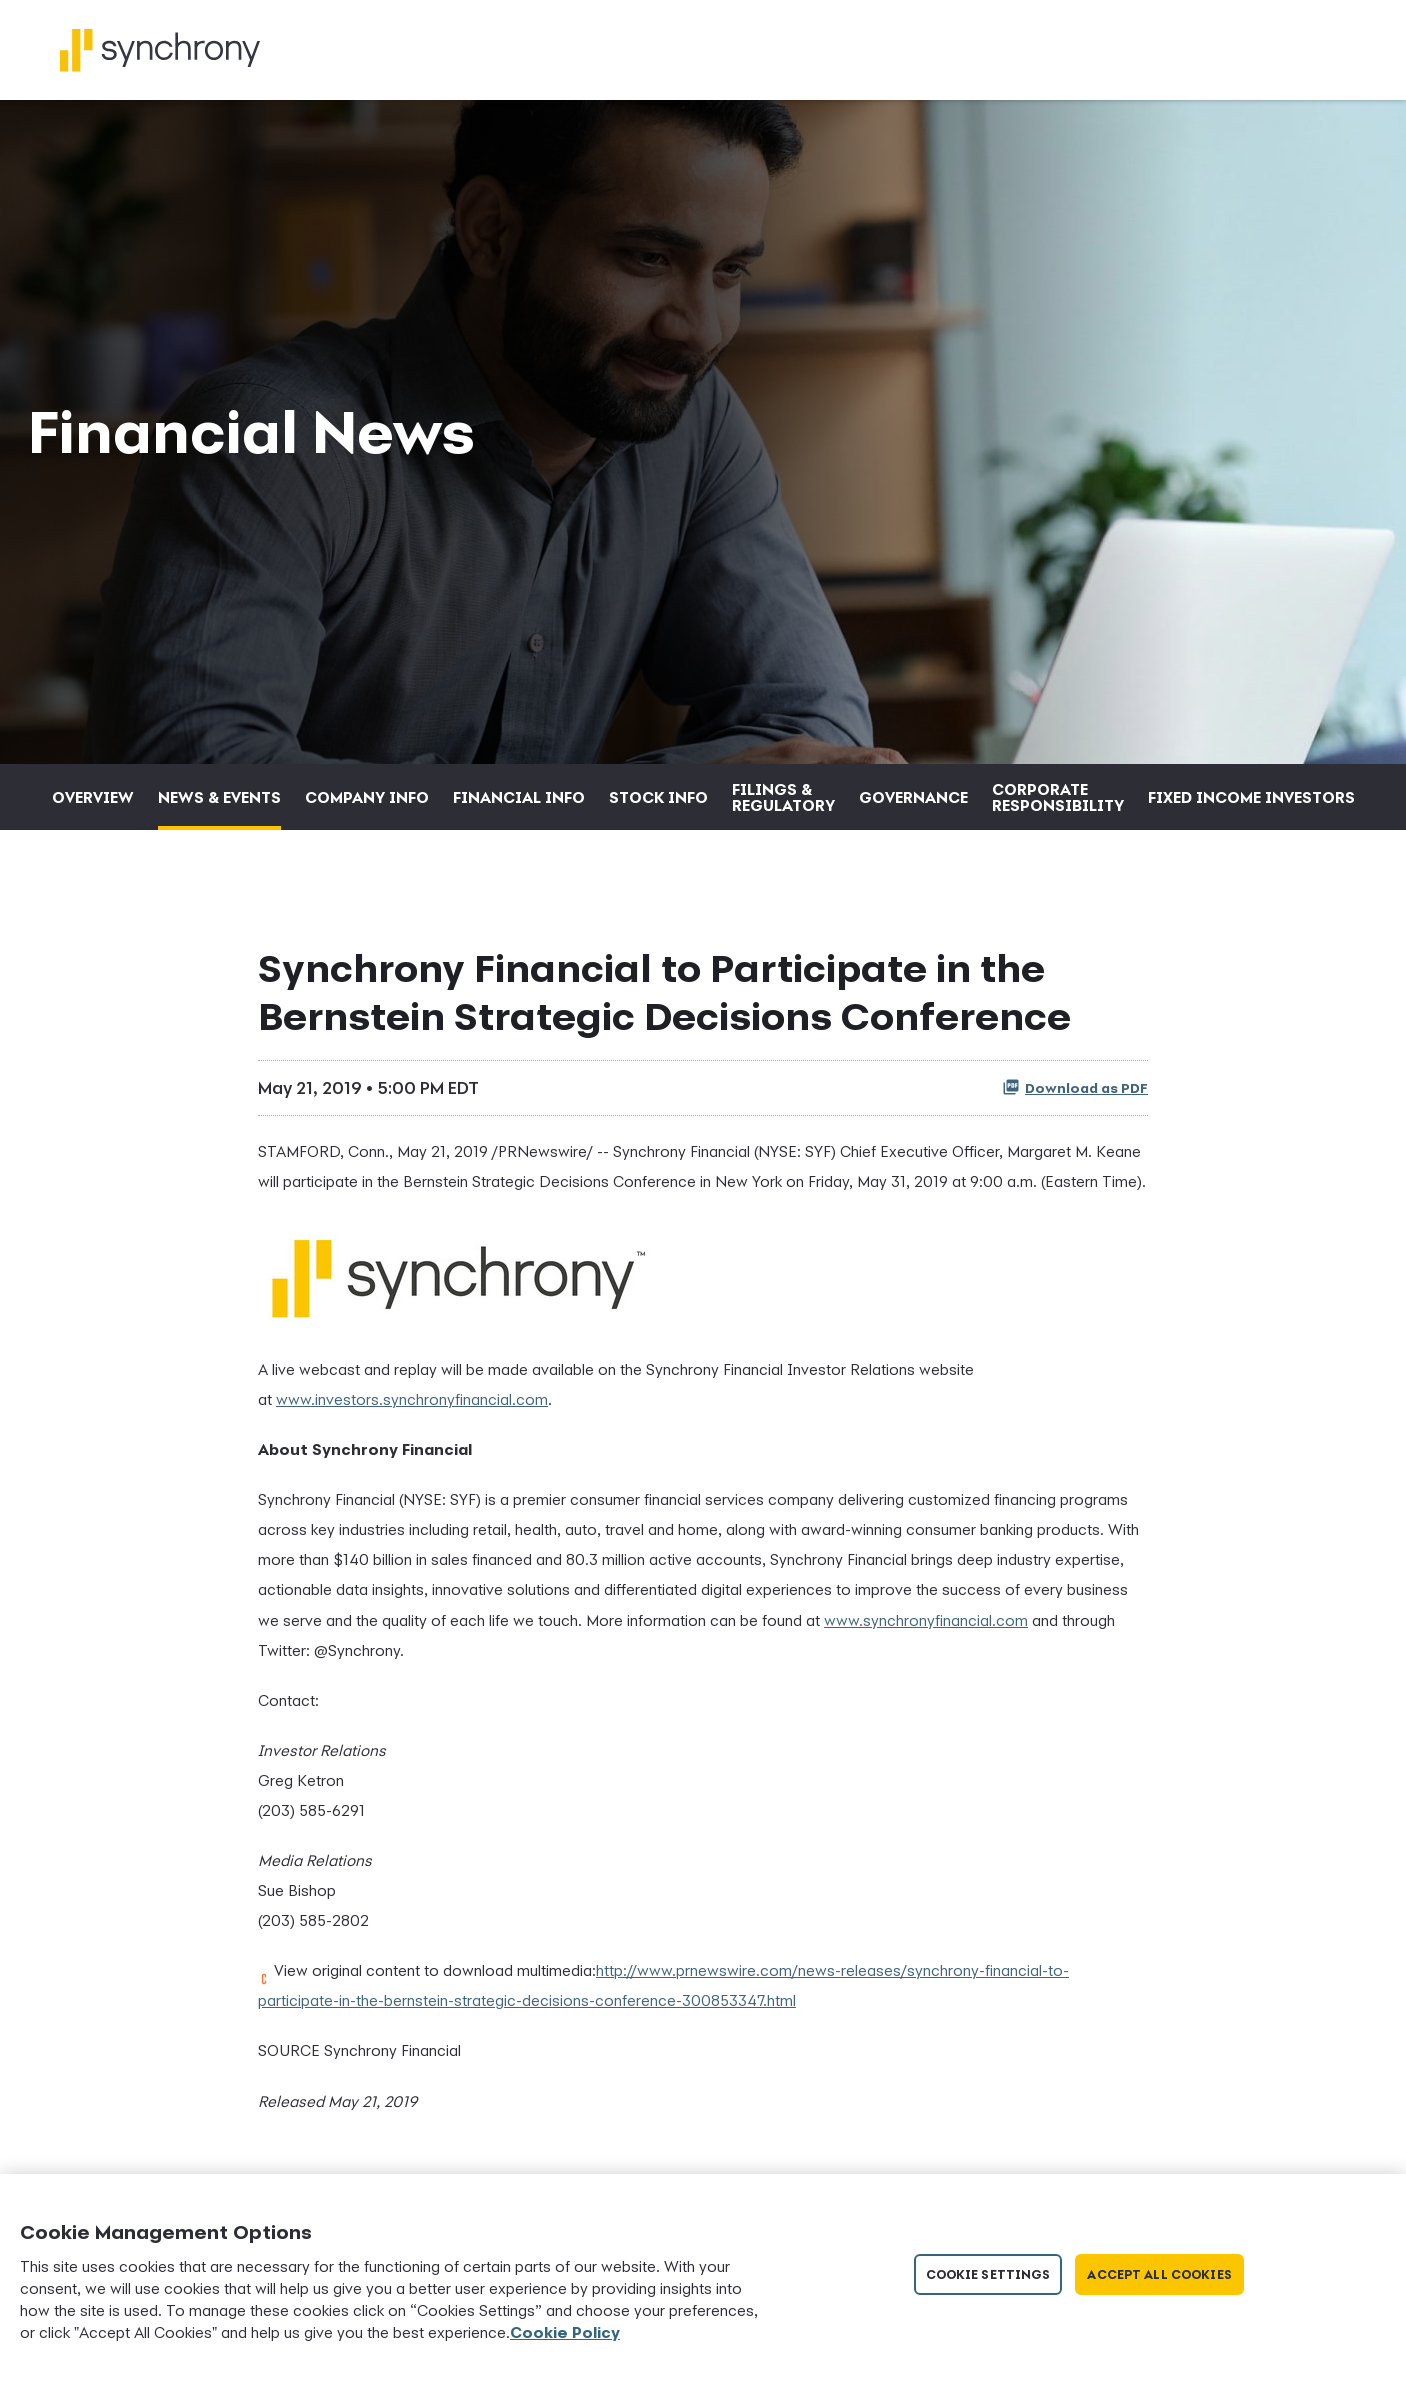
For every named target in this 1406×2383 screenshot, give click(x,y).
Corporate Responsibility (1058, 797)
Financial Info (519, 797)
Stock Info (658, 797)
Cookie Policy (565, 2332)
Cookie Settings (988, 2274)
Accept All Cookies (1159, 2274)
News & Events (219, 797)
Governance (913, 797)
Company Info (367, 797)
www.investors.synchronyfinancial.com (412, 1399)
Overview (93, 797)
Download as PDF (1075, 1087)
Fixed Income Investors (1251, 797)
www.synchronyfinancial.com (926, 1620)
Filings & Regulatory (783, 797)
